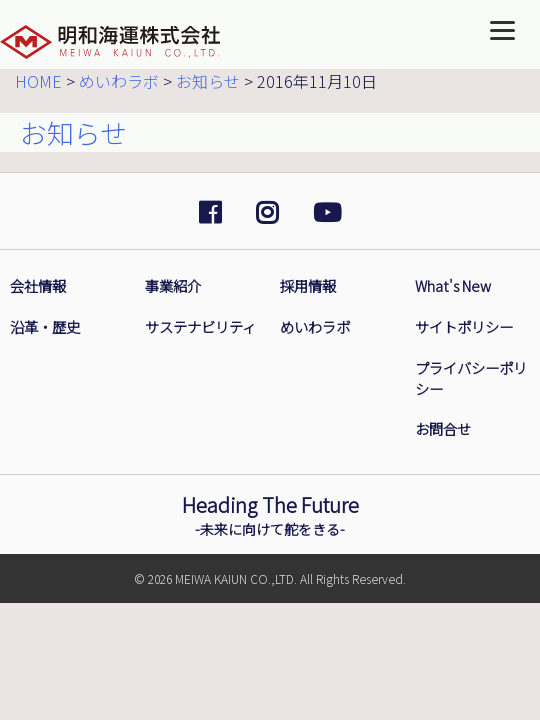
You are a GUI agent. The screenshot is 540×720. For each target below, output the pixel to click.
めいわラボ (315, 326)
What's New (453, 285)
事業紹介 (173, 285)
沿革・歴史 (45, 326)
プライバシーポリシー (471, 378)
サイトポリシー (464, 326)
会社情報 (38, 285)
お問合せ (443, 429)
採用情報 (308, 285)
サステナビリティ (200, 326)
